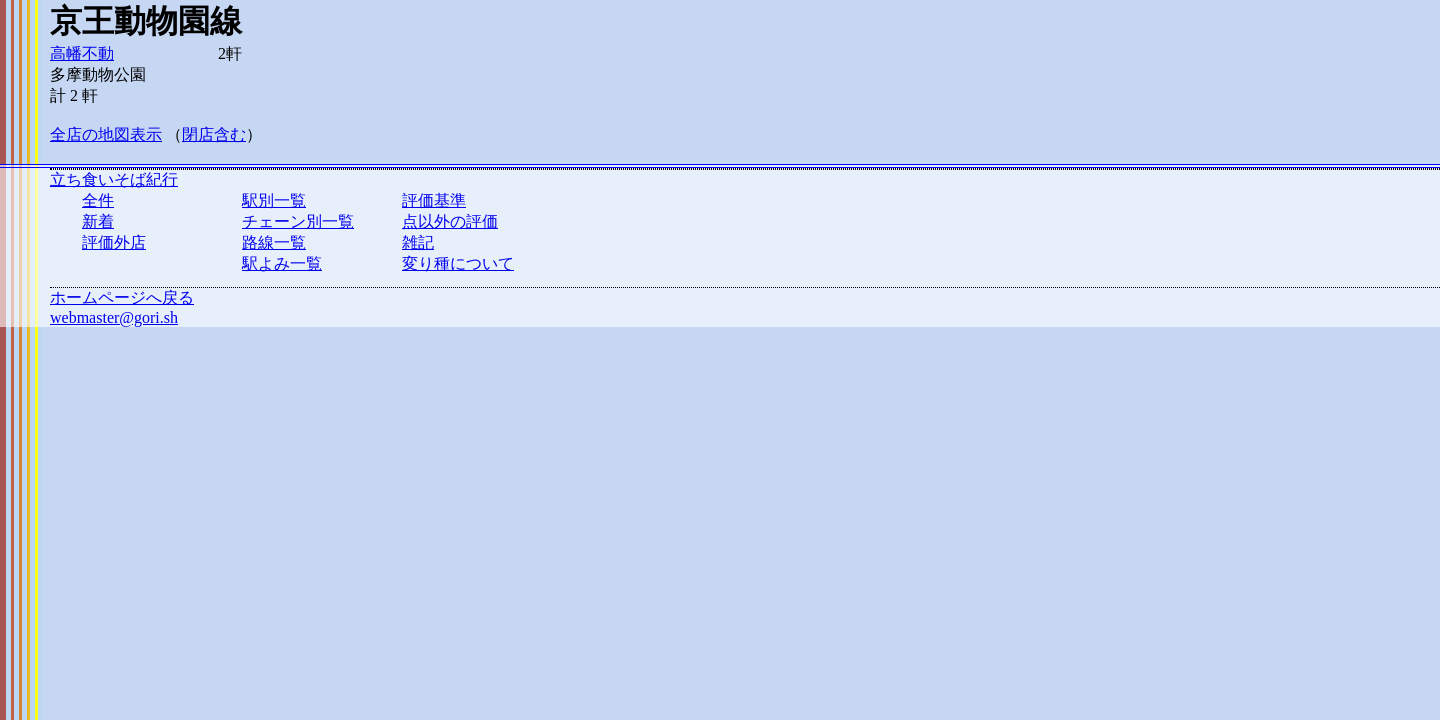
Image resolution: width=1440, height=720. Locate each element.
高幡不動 (82, 53)
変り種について (458, 263)
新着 (98, 221)
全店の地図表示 (106, 134)
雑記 (418, 242)
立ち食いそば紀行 (114, 179)
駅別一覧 (274, 200)
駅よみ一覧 (282, 263)
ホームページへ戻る (122, 297)
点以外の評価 (450, 221)
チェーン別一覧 (298, 221)
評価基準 (434, 200)
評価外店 (114, 242)
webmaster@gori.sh (114, 317)
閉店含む (214, 134)
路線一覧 (274, 242)
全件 (98, 200)
